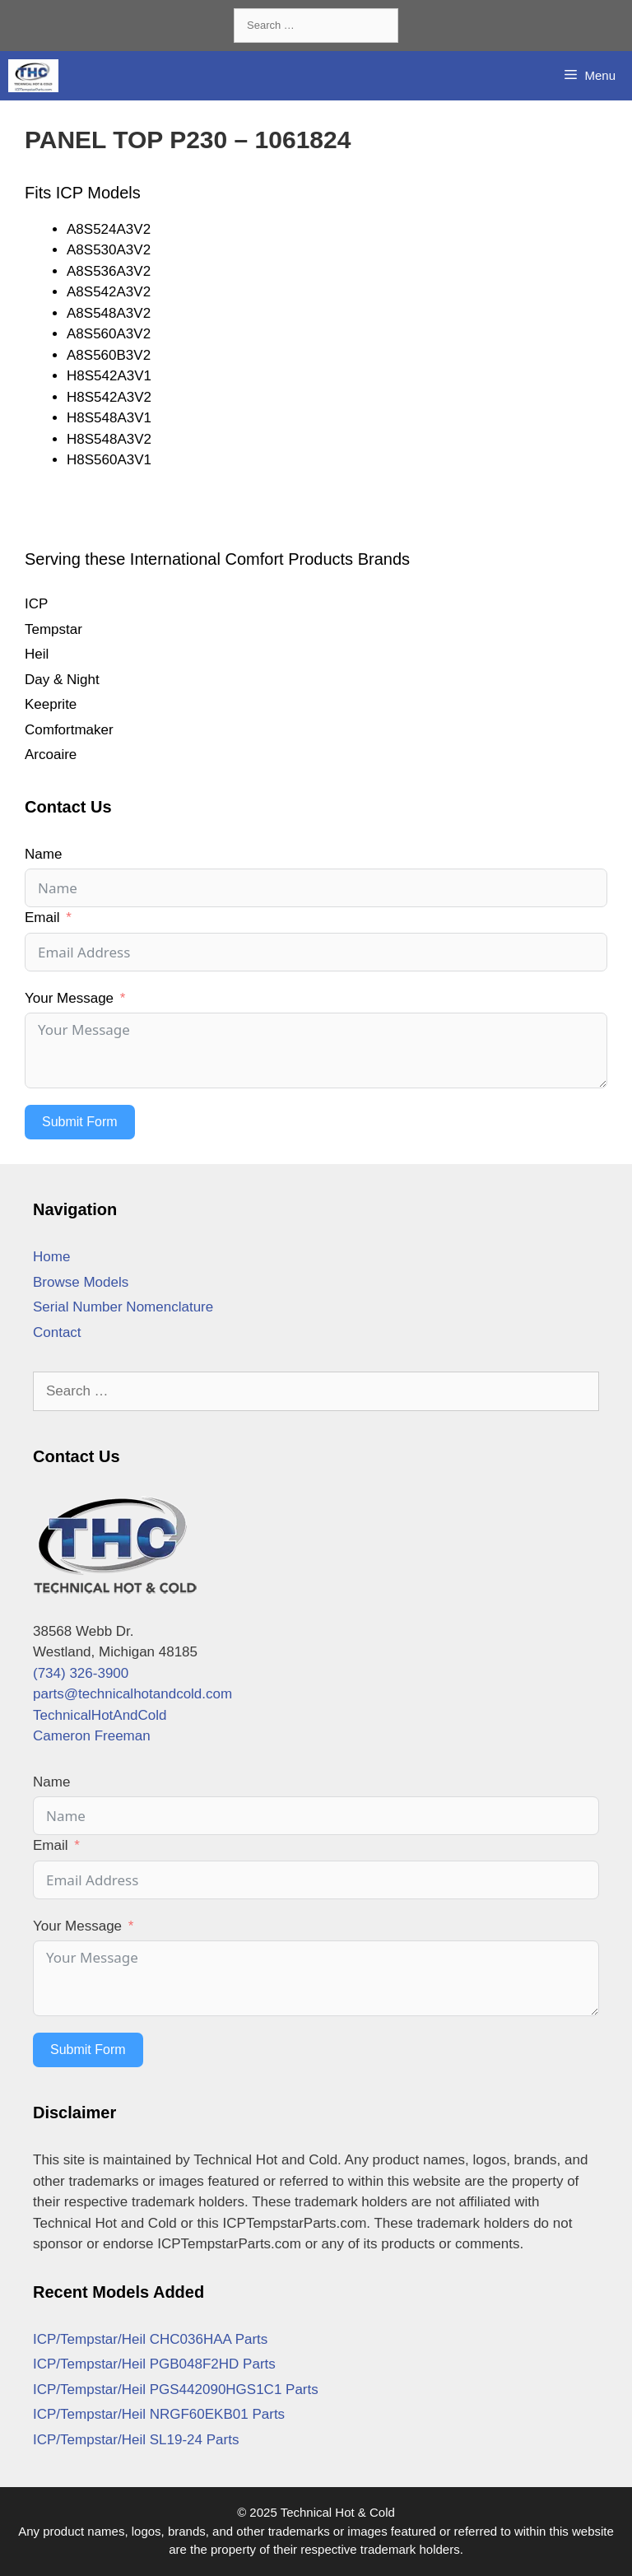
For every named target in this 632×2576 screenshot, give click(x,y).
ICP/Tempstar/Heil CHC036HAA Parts (150, 2339)
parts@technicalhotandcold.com (132, 1694)
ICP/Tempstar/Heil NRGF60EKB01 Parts (159, 2414)
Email (42, 917)
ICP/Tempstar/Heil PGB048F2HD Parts (154, 2364)
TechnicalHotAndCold (100, 1715)
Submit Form (80, 1122)
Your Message (69, 998)
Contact (57, 1332)
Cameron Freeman (92, 1736)
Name (43, 854)
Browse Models (80, 1282)
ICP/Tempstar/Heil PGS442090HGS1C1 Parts (175, 2389)
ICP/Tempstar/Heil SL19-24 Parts (136, 2440)
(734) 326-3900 (80, 1673)
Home (51, 1257)
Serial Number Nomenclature (123, 1307)
